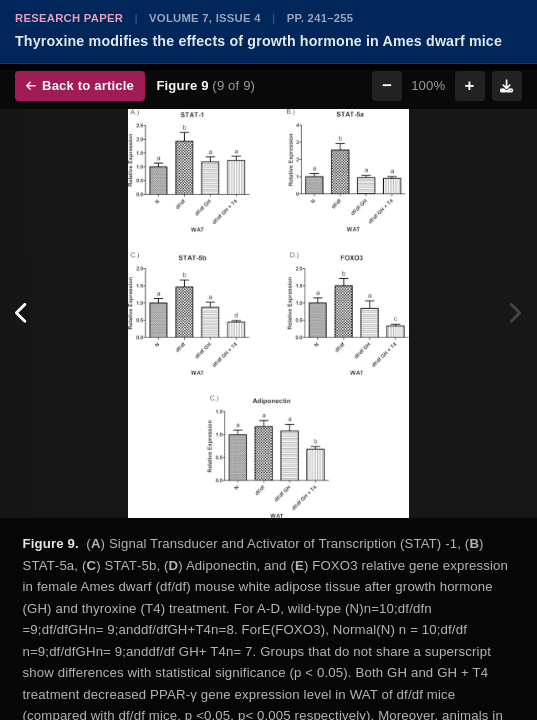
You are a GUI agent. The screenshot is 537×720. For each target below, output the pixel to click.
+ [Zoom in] (470, 85)
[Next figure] (514, 314)
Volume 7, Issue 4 (205, 18)
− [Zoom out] (387, 85)
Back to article (80, 85)
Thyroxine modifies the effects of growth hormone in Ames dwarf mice (258, 41)
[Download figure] (507, 86)
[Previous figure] (22, 314)
